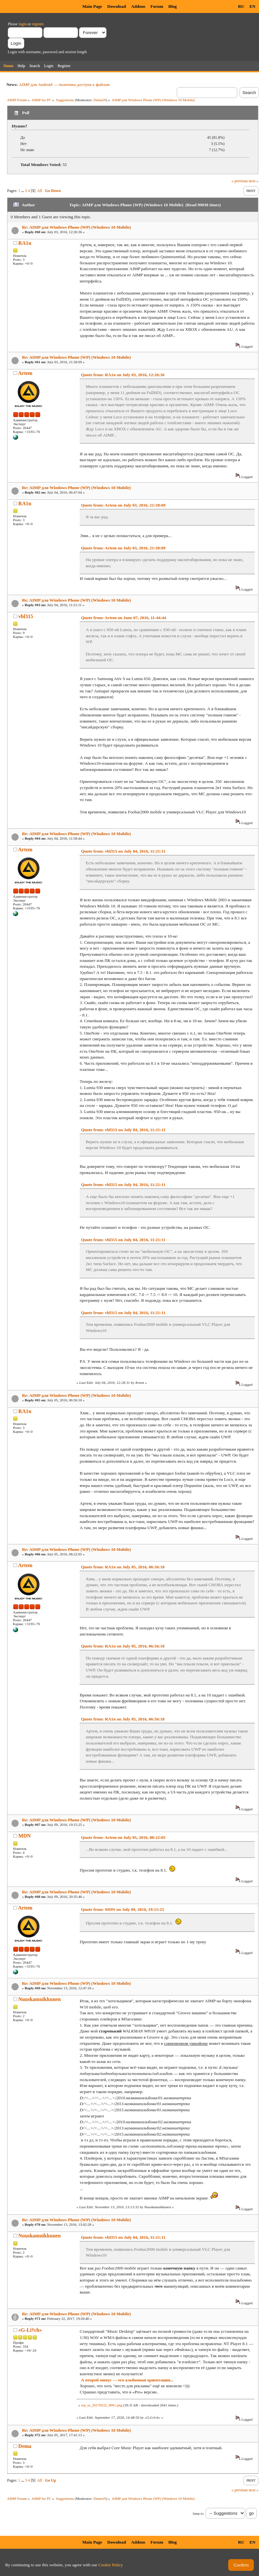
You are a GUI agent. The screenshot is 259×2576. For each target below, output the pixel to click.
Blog (172, 6)
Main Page (92, 6)
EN (252, 6)
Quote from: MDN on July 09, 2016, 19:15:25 (122, 1909)
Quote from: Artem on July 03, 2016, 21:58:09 (123, 505)
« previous (239, 181)
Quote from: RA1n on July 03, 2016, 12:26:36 (122, 374)
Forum (157, 6)
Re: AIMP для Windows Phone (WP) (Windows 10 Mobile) (76, 227)
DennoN (100, 100)
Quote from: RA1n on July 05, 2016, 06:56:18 (122, 1566)
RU (241, 6)
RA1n (24, 243)
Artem (25, 373)
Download (116, 6)
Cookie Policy (110, 2564)
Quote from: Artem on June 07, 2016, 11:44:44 (123, 617)
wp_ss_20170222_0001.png (101, 2405)
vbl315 (25, 616)
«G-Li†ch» (30, 2330)
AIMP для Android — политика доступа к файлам (64, 84)
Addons (138, 6)
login (23, 24)
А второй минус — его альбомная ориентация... (127, 2380)
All (39, 190)
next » (253, 181)
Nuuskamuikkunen (39, 1999)
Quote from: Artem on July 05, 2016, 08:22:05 (123, 1837)
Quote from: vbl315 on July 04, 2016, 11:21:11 (123, 851)
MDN (24, 1836)
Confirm (241, 2565)
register (37, 24)
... (23, 190)
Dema (24, 2446)
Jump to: (198, 2513)
